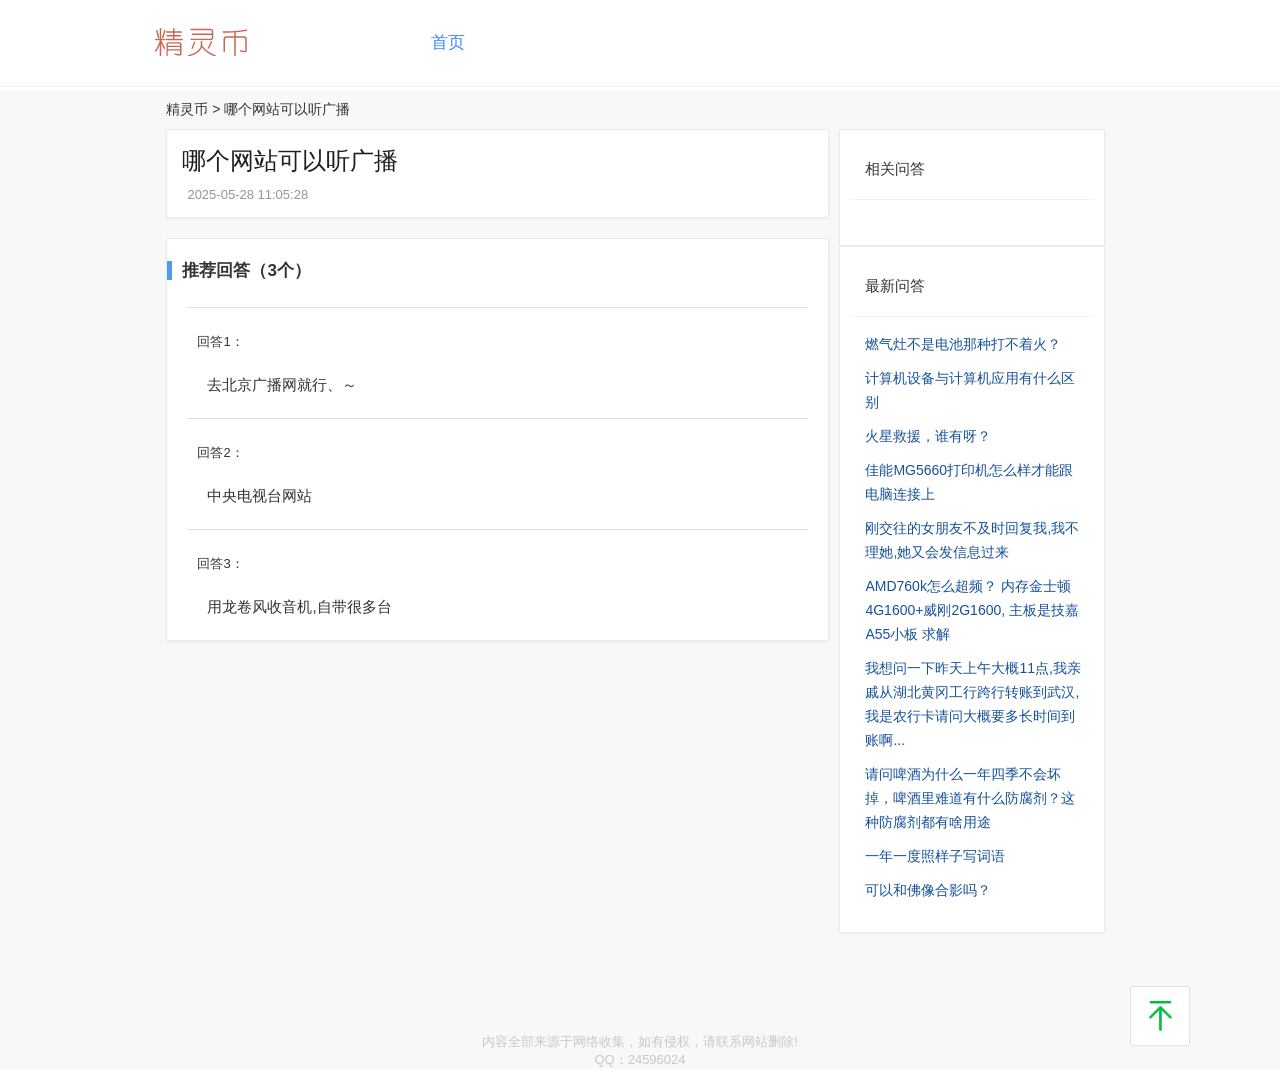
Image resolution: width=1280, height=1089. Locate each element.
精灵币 (187, 109)
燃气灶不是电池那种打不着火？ (963, 344)
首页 (448, 42)
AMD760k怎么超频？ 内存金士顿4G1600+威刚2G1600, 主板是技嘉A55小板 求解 (972, 610)
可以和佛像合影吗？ (928, 890)
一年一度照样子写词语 (935, 856)
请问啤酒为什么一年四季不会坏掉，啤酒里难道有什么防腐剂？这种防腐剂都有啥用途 (970, 798)
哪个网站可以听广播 (287, 109)
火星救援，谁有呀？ (928, 436)
